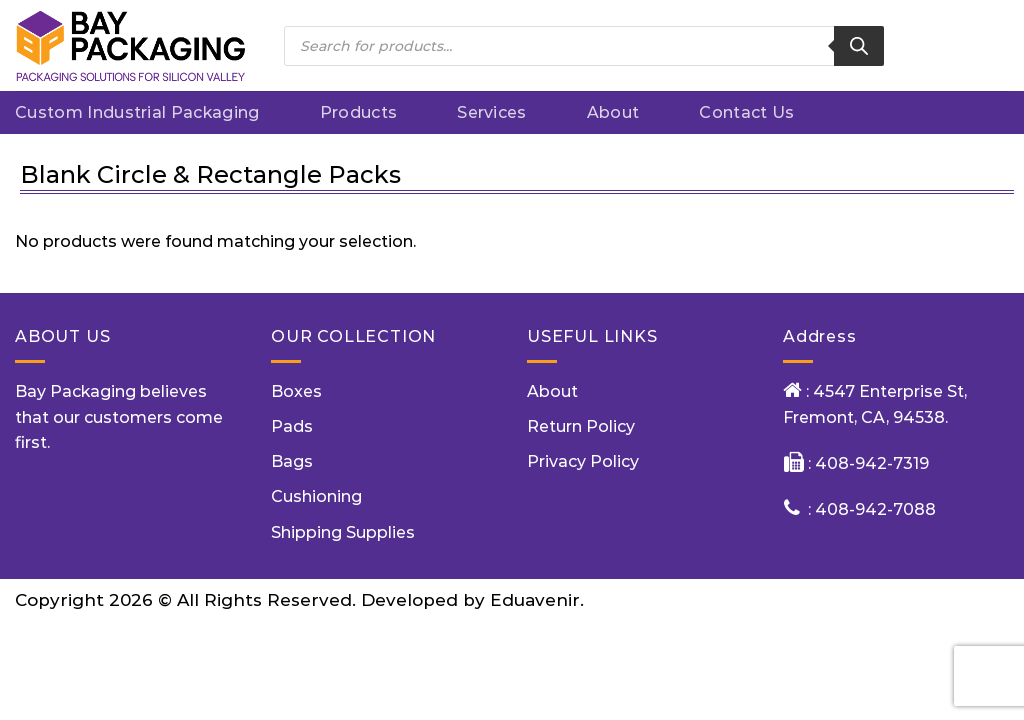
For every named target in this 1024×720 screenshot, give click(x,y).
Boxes (296, 391)
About (613, 112)
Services (492, 112)
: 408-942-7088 (872, 509)
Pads (292, 426)
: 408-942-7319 (866, 463)
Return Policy (581, 426)
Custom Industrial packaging (137, 112)
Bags (292, 461)
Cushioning (316, 496)
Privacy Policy (583, 461)
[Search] (859, 46)
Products (359, 112)
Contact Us (746, 112)
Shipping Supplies (343, 532)
